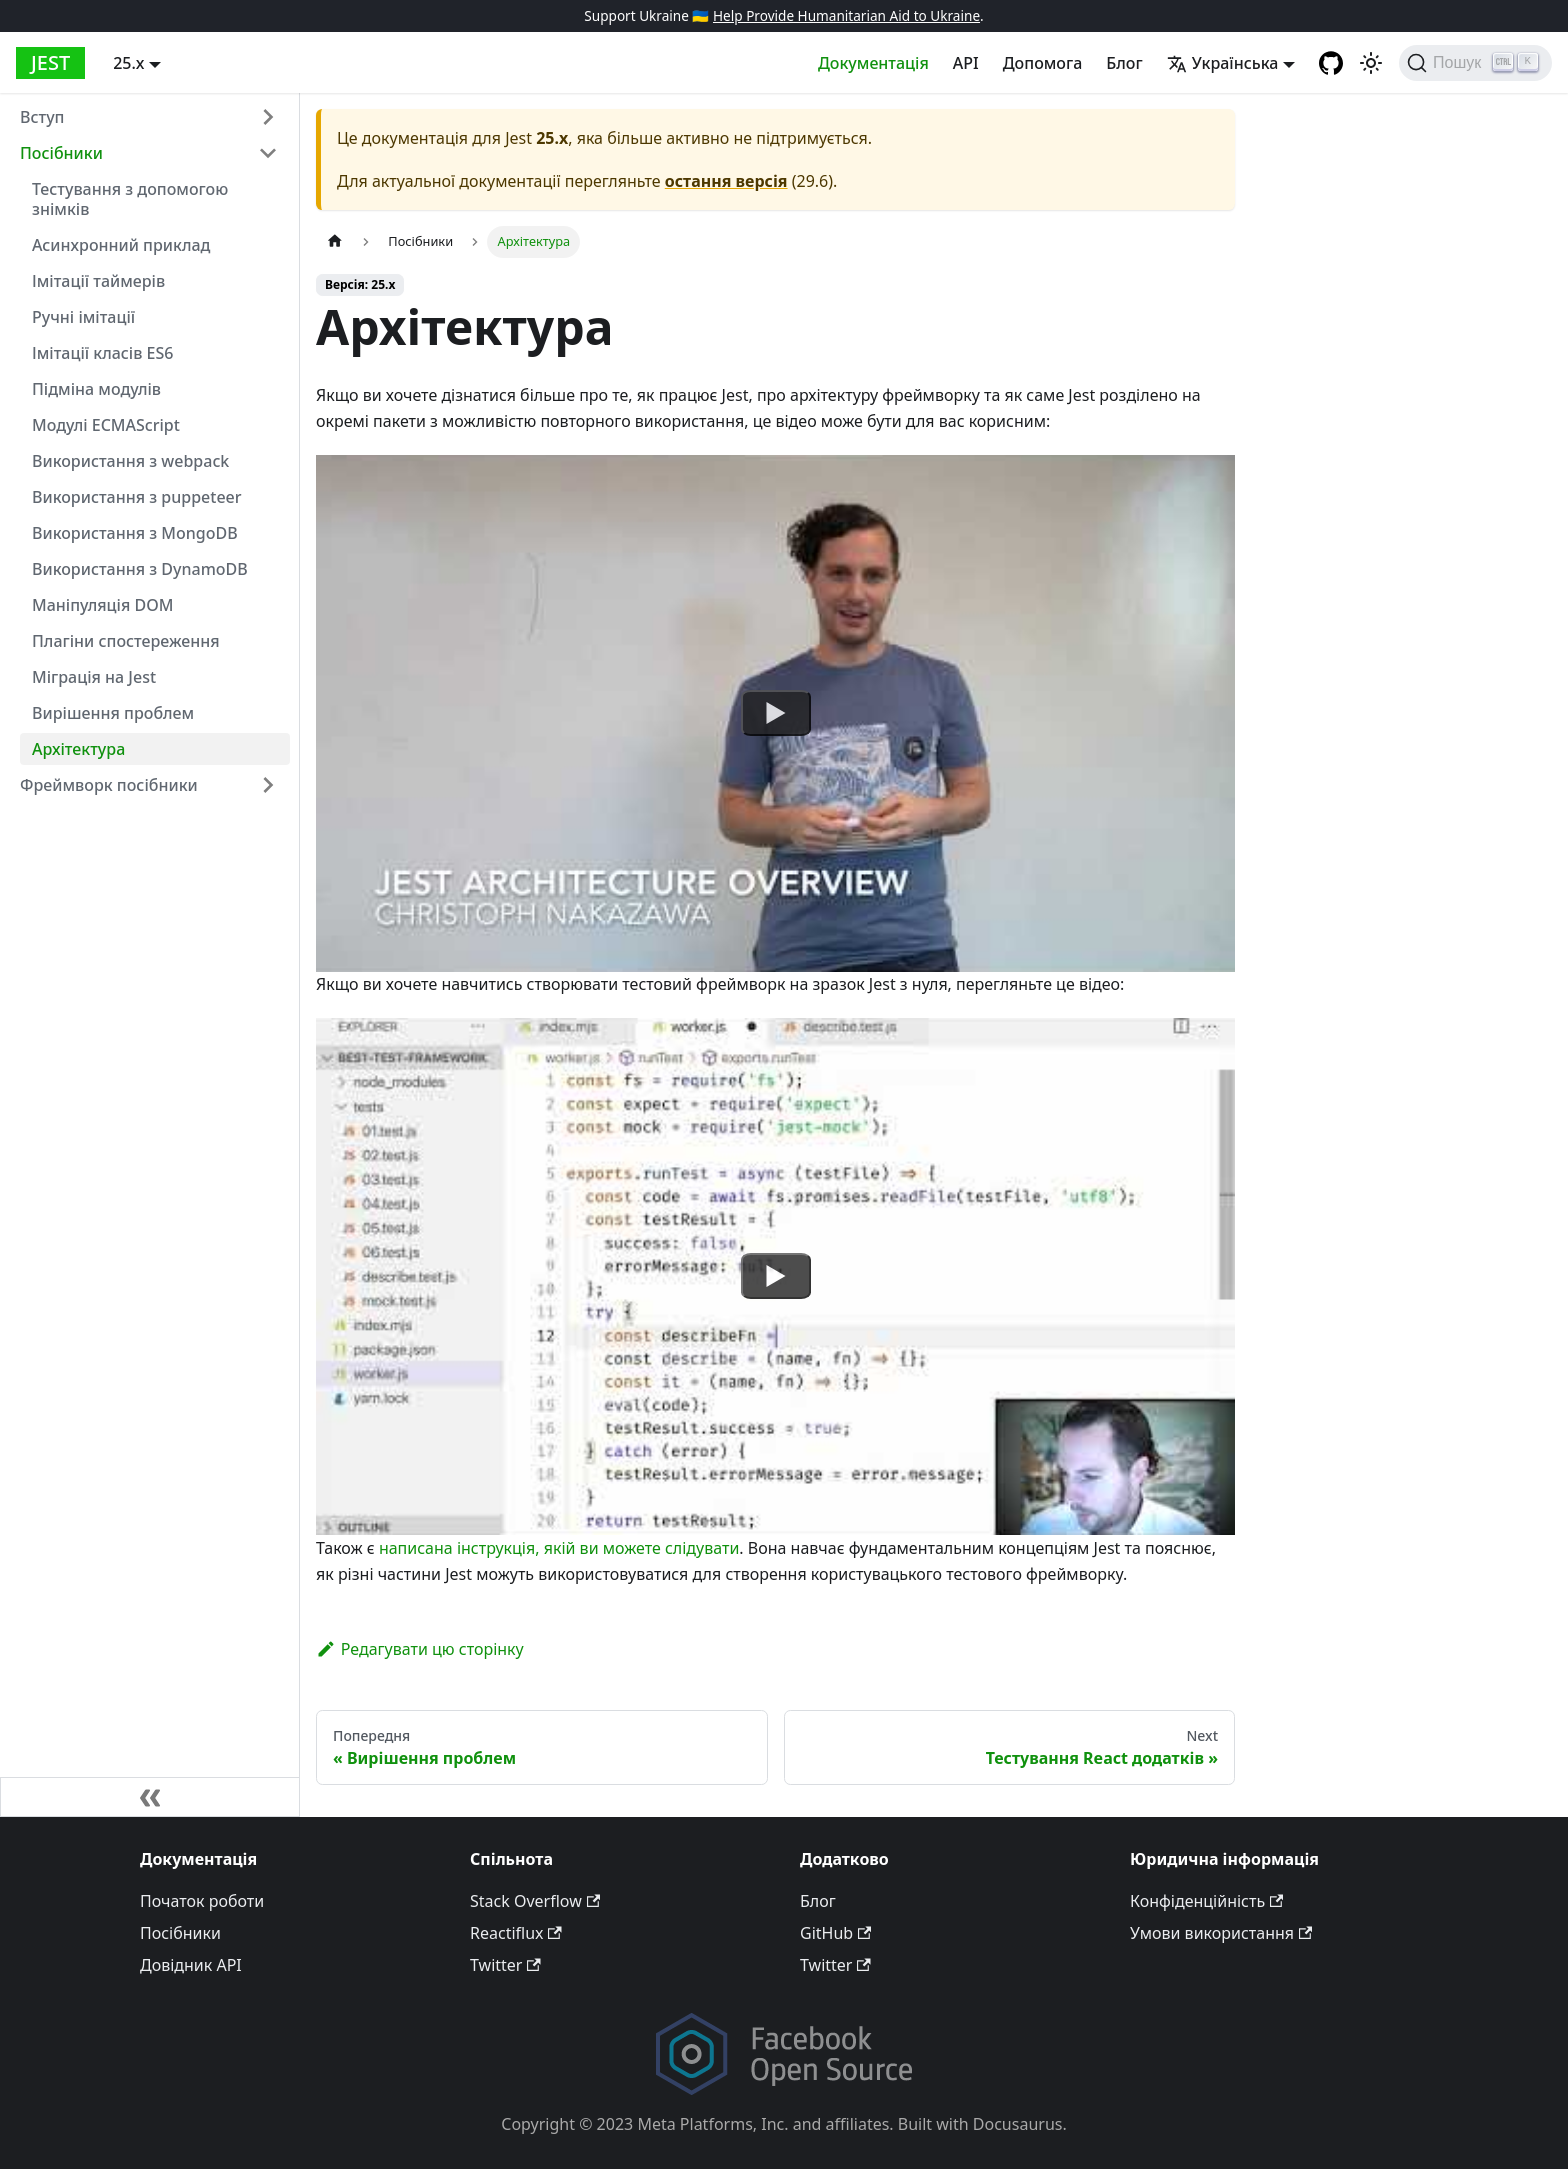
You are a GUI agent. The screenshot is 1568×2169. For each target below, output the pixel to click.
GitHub (835, 1933)
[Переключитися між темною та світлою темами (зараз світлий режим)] (1371, 63)
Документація (873, 63)
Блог (1124, 63)
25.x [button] (128, 63)
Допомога (1043, 63)
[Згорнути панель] (150, 1797)
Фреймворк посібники (109, 785)
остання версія (726, 181)
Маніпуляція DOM (102, 605)
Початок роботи (202, 1901)
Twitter (505, 1965)
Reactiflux (516, 1933)
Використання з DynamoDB (140, 569)
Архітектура (78, 749)
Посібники (61, 153)
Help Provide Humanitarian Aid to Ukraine (846, 15)
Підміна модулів (96, 389)
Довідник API (191, 1965)
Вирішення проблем (113, 713)
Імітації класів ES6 (102, 353)
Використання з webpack (130, 461)
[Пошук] (1475, 63)
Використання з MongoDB (135, 533)
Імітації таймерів (98, 281)
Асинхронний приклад (121, 245)
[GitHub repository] (1331, 63)
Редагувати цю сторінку (420, 1649)
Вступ (42, 117)
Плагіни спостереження (126, 641)
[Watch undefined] (776, 713)
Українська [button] (1223, 63)
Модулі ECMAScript (106, 425)
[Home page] (335, 241)
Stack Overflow (535, 1901)
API (966, 63)
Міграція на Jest (94, 677)
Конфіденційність (1206, 1901)
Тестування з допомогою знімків (130, 199)
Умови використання (1221, 1933)
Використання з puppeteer (137, 497)
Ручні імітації (83, 317)
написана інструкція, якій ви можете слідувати (559, 1548)
